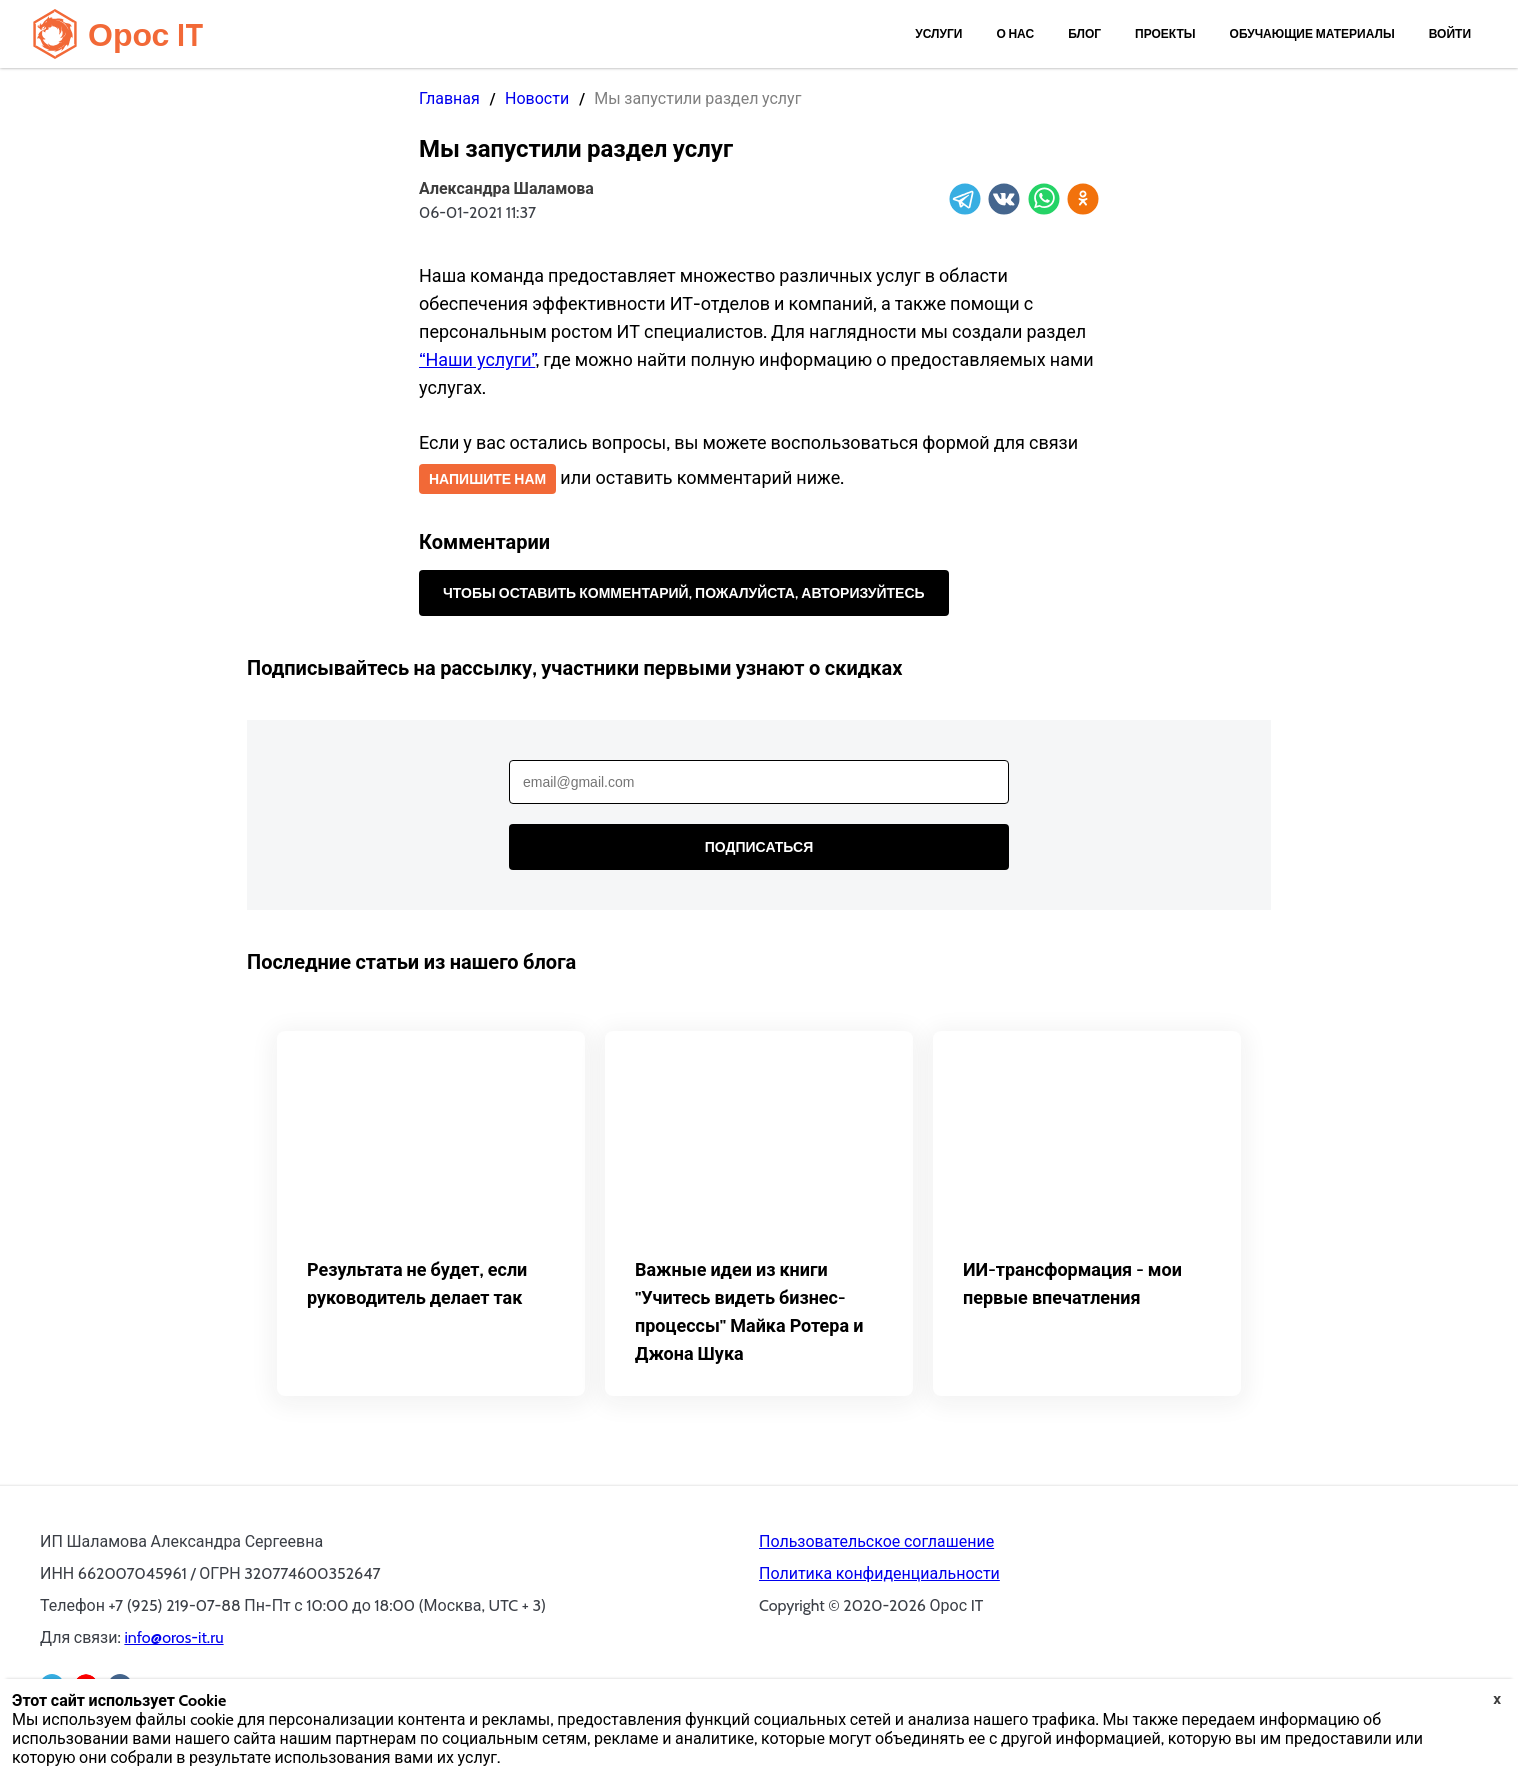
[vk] (1004, 200)
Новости (537, 98)
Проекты (1165, 33)
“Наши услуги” (477, 360)
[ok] (1083, 200)
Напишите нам (487, 479)
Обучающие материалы (1312, 33)
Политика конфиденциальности (879, 1573)
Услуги (938, 33)
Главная (449, 98)
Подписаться (759, 847)
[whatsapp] (1044, 200)
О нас (1015, 33)
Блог (1084, 33)
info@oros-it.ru (173, 1637)
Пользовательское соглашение (876, 1541)
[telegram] (965, 200)
